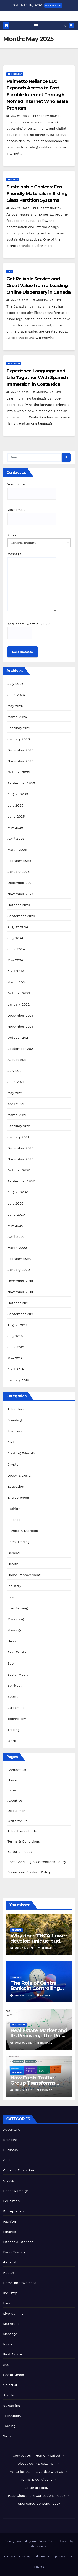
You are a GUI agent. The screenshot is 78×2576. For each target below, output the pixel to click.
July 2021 (15, 1071)
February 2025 (19, 861)
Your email (31, 516)
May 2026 (15, 706)
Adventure (16, 1409)
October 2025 (18, 772)
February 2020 (19, 1259)
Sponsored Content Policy (29, 1872)
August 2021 (17, 1060)
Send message (22, 651)
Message (31, 581)
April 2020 (16, 1237)
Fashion (13, 1509)
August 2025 (17, 794)
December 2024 (20, 883)
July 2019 (15, 1336)
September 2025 (21, 783)
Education (14, 363)
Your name (31, 491)
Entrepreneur (18, 1498)
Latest (12, 1790)
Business (13, 179)
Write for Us (17, 1821)
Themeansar (39, 2546)
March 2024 (17, 982)
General (13, 1553)
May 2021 (14, 1093)
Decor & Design (20, 1475)
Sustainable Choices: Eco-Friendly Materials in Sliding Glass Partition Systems (37, 193)
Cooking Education (22, 1453)
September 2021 (20, 1049)
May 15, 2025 (20, 300)
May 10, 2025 (20, 392)
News (11, 1641)
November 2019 (20, 1292)
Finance (13, 1520)
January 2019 (18, 1380)
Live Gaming (17, 1608)
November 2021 (20, 1026)
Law (10, 1597)
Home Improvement (24, 1575)
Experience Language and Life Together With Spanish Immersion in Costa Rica (37, 377)
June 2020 (16, 1214)
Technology (15, 74)
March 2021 (16, 1115)
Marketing (15, 1619)
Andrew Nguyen (47, 116)
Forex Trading (18, 1542)
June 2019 (15, 1347)
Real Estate (16, 1652)
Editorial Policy (19, 1852)
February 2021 (19, 1126)
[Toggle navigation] (36, 25)
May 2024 (15, 960)
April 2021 (15, 1104)
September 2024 (21, 916)
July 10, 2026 (25, 1948)
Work (11, 1741)
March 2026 (17, 717)
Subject (39, 540)
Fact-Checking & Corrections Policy (36, 1862)
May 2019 (14, 1358)
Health (12, 1564)
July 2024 (15, 938)
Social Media (17, 1674)
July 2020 (15, 1203)
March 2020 (17, 1248)
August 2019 (17, 1325)
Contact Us (16, 1770)
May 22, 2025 (20, 208)
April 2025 (15, 839)
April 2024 (15, 971)
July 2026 (15, 684)
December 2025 (20, 750)
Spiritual (14, 1686)
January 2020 (18, 1270)
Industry (14, 1586)
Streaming (15, 1708)
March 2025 (17, 850)
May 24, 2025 (20, 116)
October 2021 (18, 1038)
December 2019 (20, 1281)
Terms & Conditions (23, 1841)
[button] (64, 25)
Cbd (10, 271)
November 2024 (20, 894)
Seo (10, 1663)
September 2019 (21, 1314)
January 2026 (18, 739)
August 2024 (17, 927)
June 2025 (16, 816)
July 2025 (15, 805)
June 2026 (16, 695)
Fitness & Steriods (22, 1531)
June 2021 (15, 1082)
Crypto (13, 1464)
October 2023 (18, 993)
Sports (12, 1697)
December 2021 (20, 1015)
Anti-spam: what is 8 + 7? (28, 630)
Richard (46, 1948)
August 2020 (17, 1192)
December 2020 (20, 1148)
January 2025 (18, 872)
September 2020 (21, 1181)
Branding (14, 1420)
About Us (15, 1800)
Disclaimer (16, 1811)
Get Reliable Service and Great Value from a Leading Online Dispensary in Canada (38, 285)
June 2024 (16, 949)
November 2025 (20, 761)
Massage (14, 1630)
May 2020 (15, 1226)
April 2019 (15, 1369)
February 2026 (19, 728)
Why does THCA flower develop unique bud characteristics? (38, 1941)
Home (12, 1780)
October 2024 (18, 905)
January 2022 (18, 1004)
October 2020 (18, 1170)
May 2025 (15, 827)
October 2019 (18, 1303)
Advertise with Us (22, 1831)
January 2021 (18, 1137)
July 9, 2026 (24, 1995)
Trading (13, 1730)
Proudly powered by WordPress (26, 2541)
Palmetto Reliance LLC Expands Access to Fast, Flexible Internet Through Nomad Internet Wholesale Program (37, 94)
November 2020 (20, 1159)
